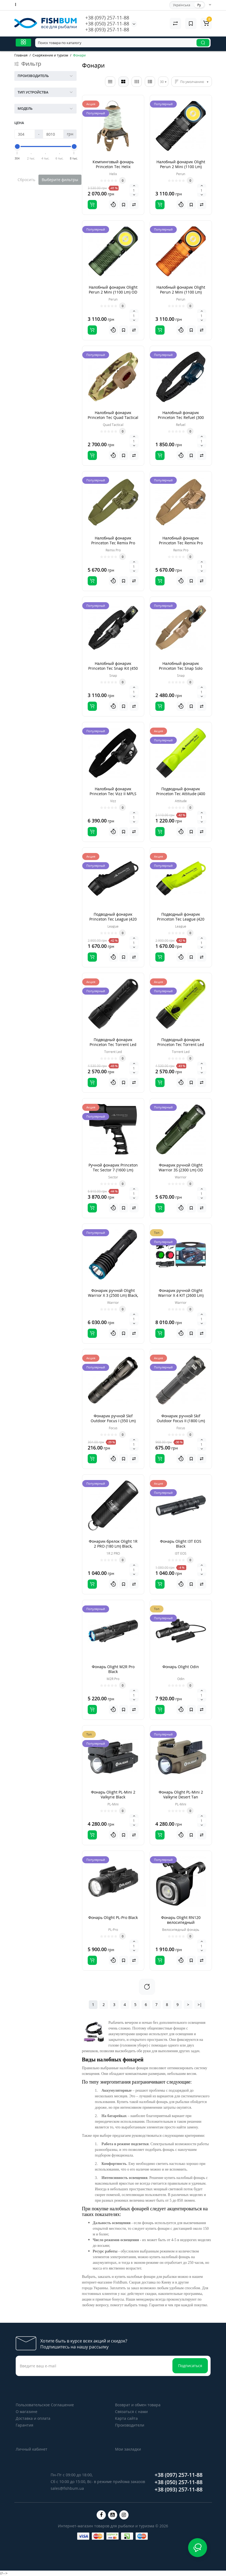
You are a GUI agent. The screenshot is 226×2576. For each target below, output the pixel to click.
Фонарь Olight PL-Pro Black (113, 1917)
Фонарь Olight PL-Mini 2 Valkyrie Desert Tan (181, 1794)
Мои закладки (128, 2449)
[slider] (17, 146)
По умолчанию (192, 81)
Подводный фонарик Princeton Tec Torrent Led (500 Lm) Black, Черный (113, 1044)
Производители (129, 2425)
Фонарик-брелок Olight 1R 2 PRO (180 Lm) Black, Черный (113, 1546)
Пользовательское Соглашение (45, 2404)
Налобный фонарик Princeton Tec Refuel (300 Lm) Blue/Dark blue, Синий (180, 417)
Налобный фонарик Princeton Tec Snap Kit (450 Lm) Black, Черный (113, 668)
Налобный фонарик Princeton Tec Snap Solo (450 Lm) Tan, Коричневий (180, 668)
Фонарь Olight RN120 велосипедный (181, 1920)
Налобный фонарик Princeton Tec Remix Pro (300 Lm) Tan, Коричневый (180, 542)
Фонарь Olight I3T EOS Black (180, 1544)
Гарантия (24, 2425)
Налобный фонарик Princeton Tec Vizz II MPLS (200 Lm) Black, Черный (113, 793)
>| (200, 2004)
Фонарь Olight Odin (180, 1666)
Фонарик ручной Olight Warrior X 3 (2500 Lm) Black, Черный (113, 1295)
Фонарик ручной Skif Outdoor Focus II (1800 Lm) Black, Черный (181, 1420)
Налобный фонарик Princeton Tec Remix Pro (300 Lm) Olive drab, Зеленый (113, 545)
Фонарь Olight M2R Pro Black (113, 1669)
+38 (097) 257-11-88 (107, 17)
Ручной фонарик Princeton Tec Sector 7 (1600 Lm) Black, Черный (113, 1169)
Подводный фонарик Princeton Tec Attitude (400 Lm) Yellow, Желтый (180, 793)
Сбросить (26, 179)
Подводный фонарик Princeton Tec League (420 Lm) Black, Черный (113, 919)
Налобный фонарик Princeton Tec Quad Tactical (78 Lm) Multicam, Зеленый (113, 417)
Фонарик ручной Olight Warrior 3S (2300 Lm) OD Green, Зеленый (181, 1169)
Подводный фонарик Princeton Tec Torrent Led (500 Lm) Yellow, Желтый (180, 1044)
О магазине (26, 2411)
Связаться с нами (131, 2411)
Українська (181, 5)
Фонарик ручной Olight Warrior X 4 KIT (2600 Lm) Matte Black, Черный (181, 1295)
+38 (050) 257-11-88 (107, 23)
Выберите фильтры (60, 179)
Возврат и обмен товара (138, 2404)
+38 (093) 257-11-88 (107, 29)
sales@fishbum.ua (67, 2488)
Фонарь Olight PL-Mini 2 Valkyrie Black (113, 1794)
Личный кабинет (31, 2449)
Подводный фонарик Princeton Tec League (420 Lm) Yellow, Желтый (180, 919)
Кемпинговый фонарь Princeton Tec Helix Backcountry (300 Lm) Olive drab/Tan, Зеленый (113, 169)
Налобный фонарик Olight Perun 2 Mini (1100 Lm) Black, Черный (180, 166)
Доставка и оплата (33, 2418)
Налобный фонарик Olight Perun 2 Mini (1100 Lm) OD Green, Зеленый (113, 292)
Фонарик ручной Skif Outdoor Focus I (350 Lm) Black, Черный (113, 1420)
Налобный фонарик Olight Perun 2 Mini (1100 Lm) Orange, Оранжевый (180, 292)
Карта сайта (126, 2418)
